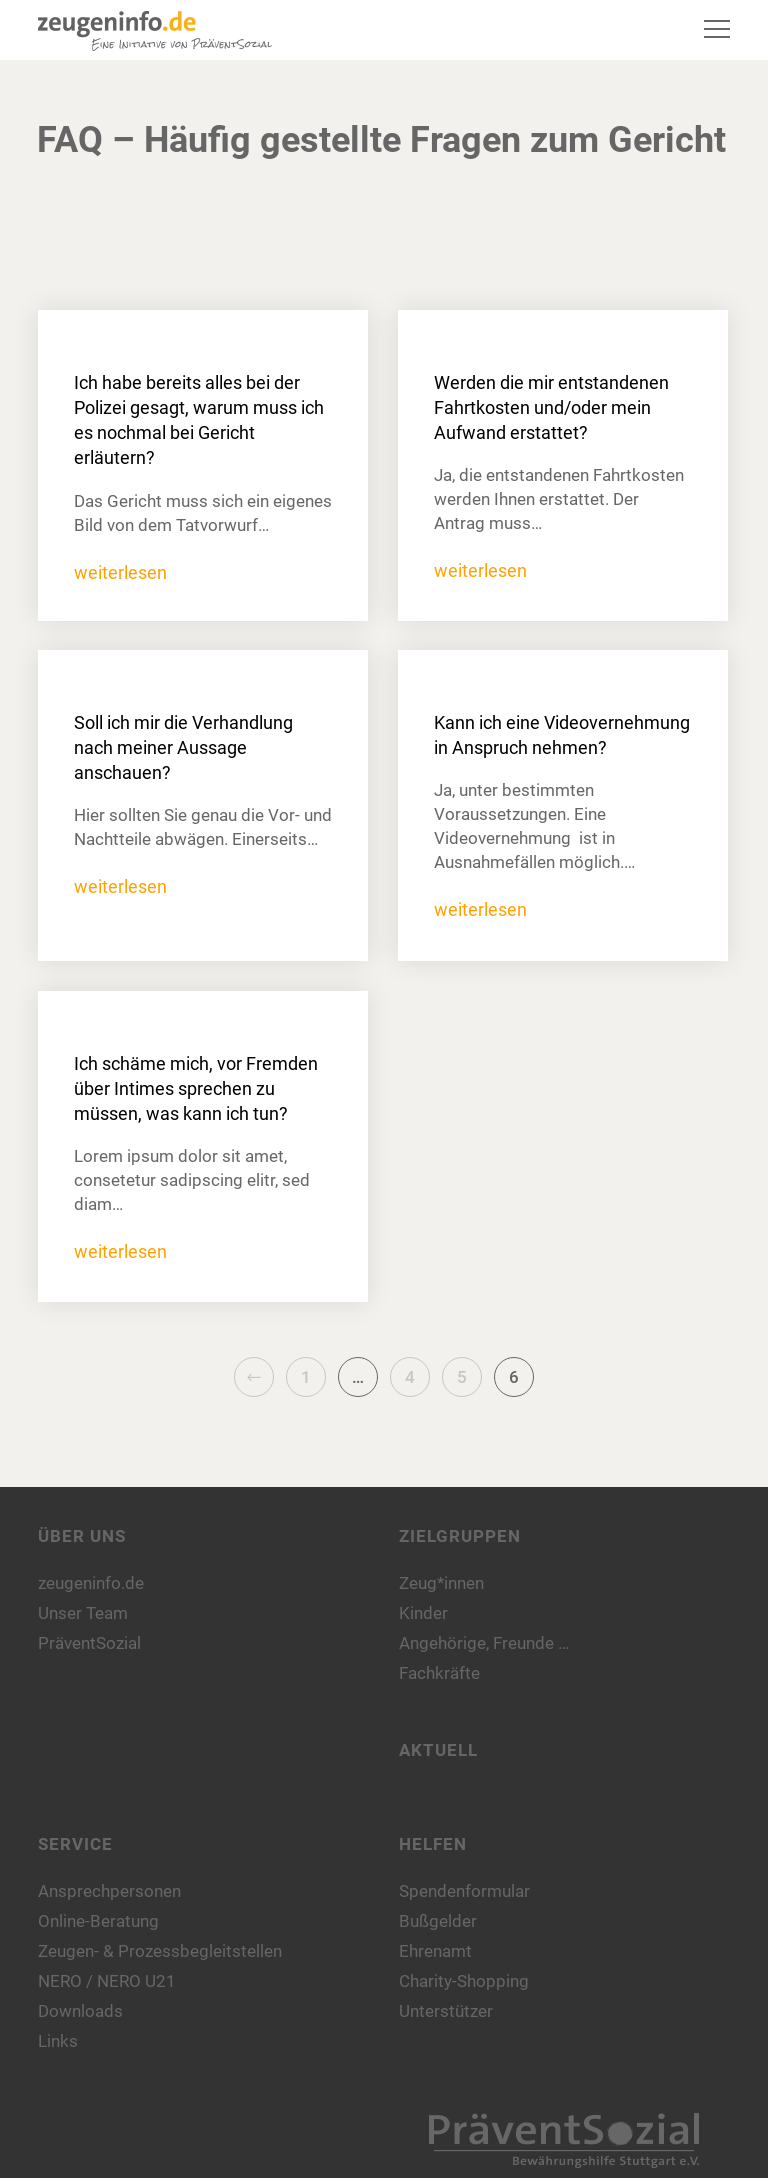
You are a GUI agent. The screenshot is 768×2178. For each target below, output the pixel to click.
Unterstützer (446, 2011)
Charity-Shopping (464, 1981)
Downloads (80, 2011)
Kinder (423, 1613)
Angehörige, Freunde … (484, 1643)
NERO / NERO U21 (107, 1981)
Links (58, 2041)
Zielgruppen (460, 1536)
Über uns (82, 1536)
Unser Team (83, 1613)
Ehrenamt (435, 1951)
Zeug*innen (441, 1583)
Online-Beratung (98, 1921)
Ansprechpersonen (109, 1891)
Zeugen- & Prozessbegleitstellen (160, 1951)
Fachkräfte (439, 1673)
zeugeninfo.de (91, 1583)
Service (75, 1844)
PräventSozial (89, 1643)
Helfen (433, 1844)
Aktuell (438, 1750)
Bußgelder (438, 1921)
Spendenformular (464, 1891)
